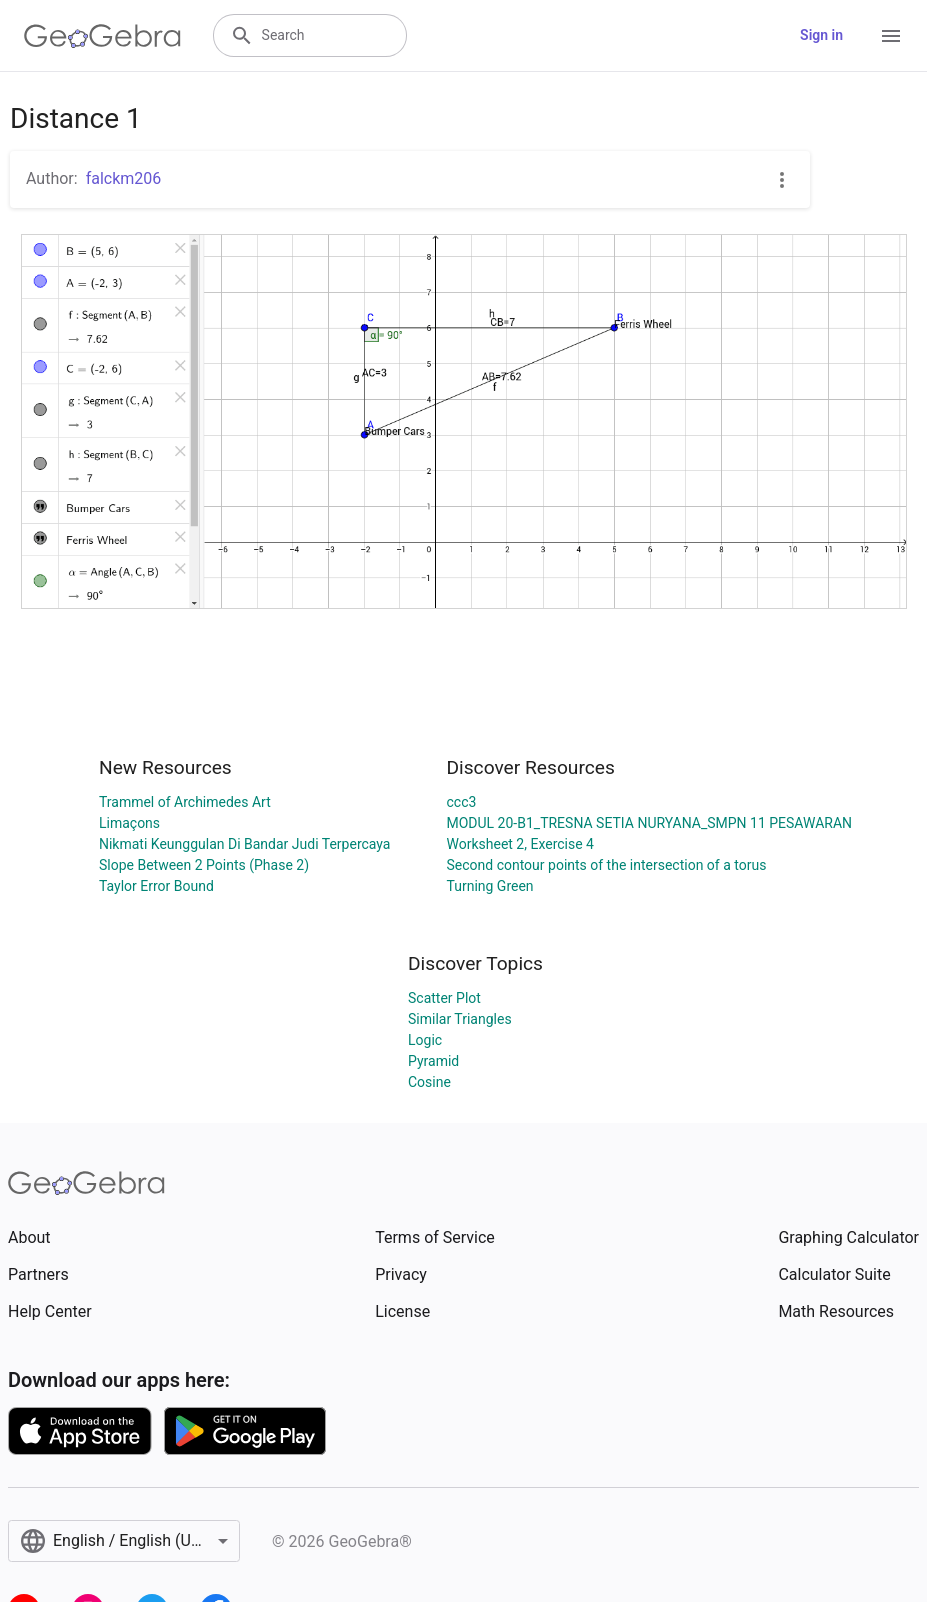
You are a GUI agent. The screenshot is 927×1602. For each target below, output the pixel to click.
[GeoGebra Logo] (102, 36)
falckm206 (124, 178)
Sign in (821, 35)
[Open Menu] (891, 36)
